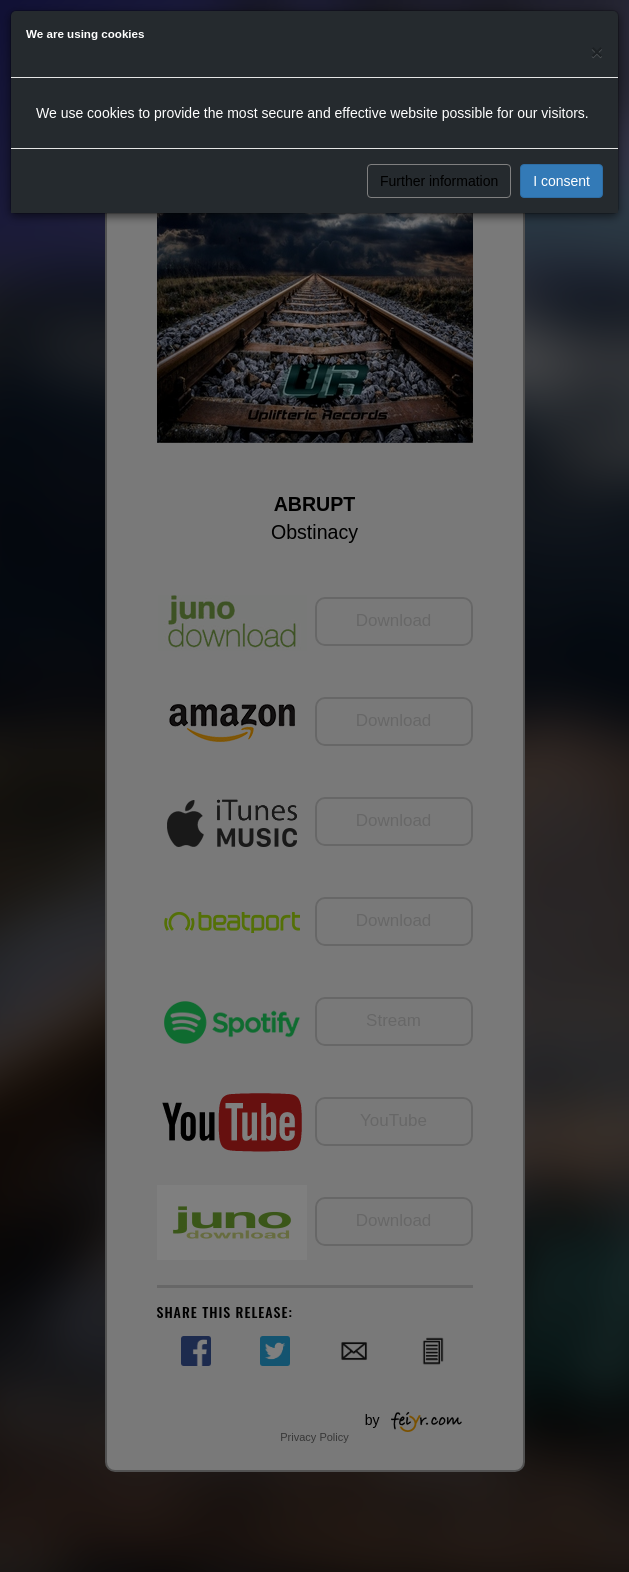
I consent (561, 181)
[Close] (597, 51)
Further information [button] (439, 181)
